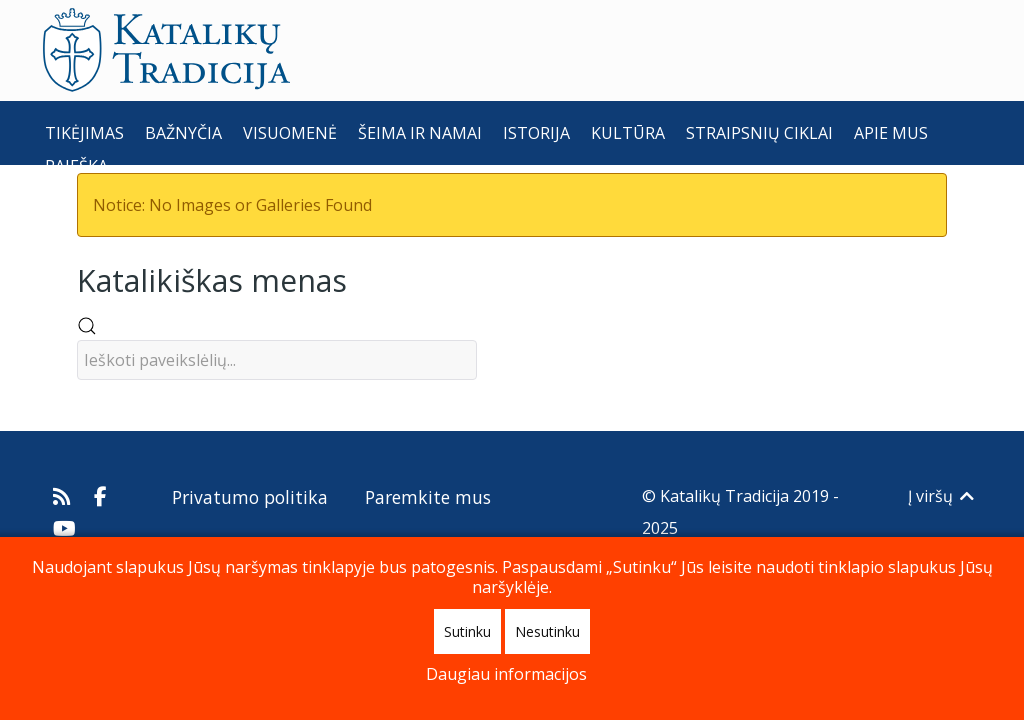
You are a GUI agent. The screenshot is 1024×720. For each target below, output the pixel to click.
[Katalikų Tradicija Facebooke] (101, 496)
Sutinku (467, 631)
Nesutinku (547, 631)
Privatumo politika (250, 497)
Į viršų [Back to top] (942, 496)
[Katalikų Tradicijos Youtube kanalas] (65, 528)
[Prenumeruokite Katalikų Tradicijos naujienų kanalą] (64, 496)
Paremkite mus (428, 497)
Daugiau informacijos (506, 674)
